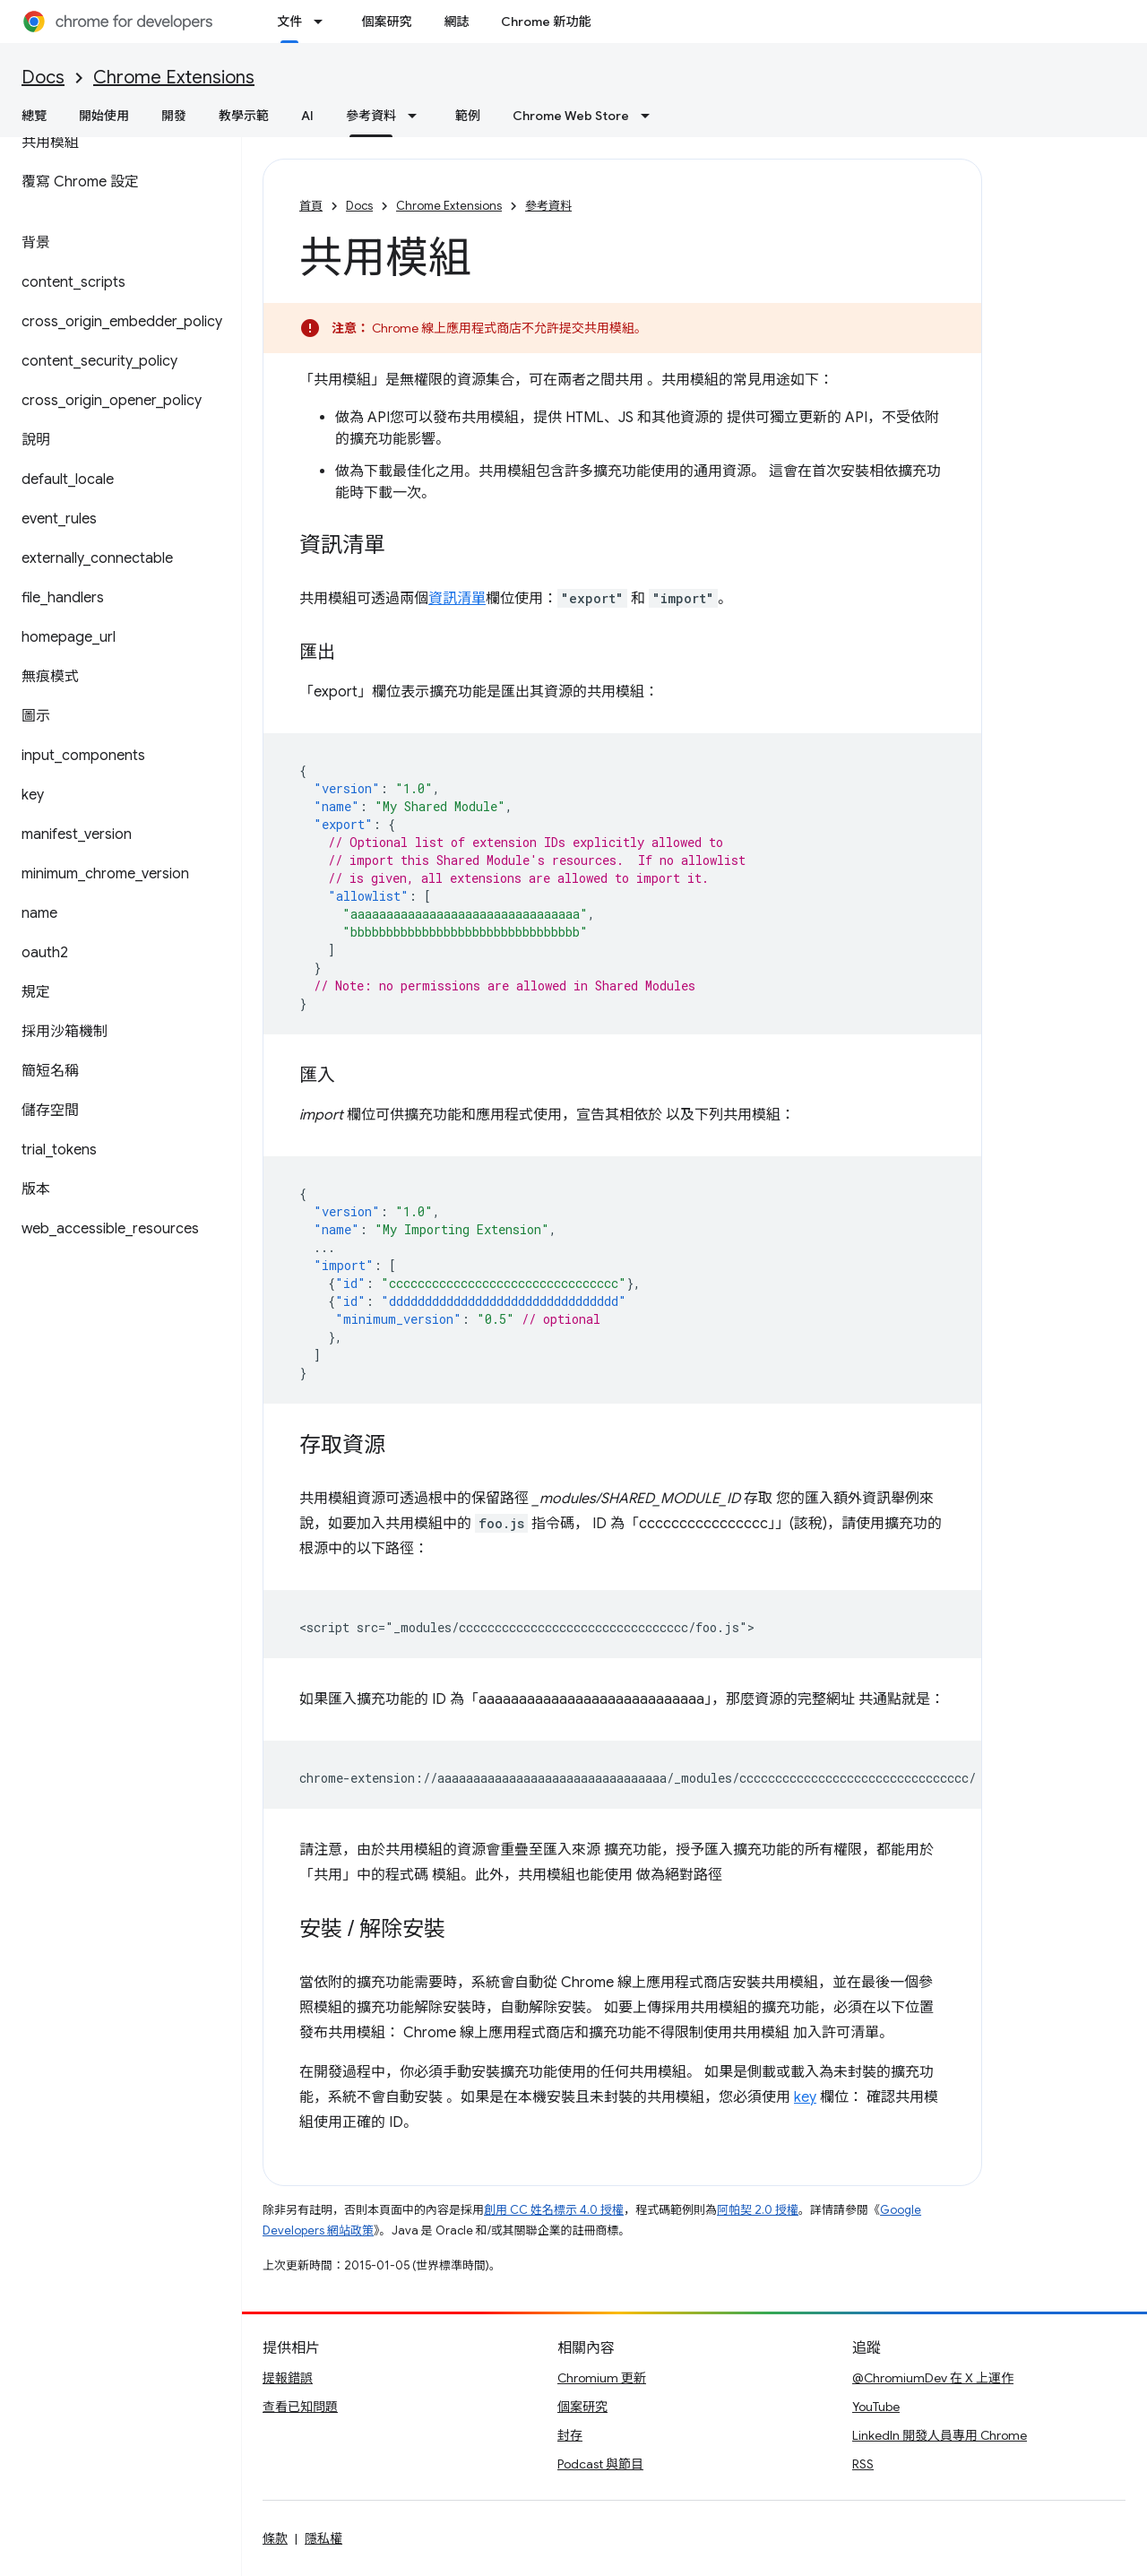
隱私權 (323, 2538)
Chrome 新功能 (546, 21)
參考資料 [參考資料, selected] (371, 116)
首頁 (311, 205)
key (805, 2097)
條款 (275, 2538)
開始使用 (104, 116)
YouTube (876, 2407)
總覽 (34, 116)
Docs (43, 77)
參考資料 (548, 205)
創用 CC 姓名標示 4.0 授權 (554, 2209)
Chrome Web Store (571, 116)
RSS (863, 2464)
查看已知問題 (300, 2407)
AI (307, 116)
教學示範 (244, 116)
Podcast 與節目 (600, 2464)
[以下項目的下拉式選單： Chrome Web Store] (650, 115)
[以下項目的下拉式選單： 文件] (323, 21)
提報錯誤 (288, 2378)
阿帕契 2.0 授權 (757, 2209)
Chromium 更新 (601, 2378)
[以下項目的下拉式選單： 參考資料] (417, 115)
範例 (467, 116)
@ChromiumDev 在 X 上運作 (932, 2378)
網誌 (456, 21)
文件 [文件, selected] (289, 21)
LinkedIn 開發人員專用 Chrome (939, 2435)
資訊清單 (457, 599)
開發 (173, 116)
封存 (569, 2435)
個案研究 (386, 21)
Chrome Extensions (173, 77)
